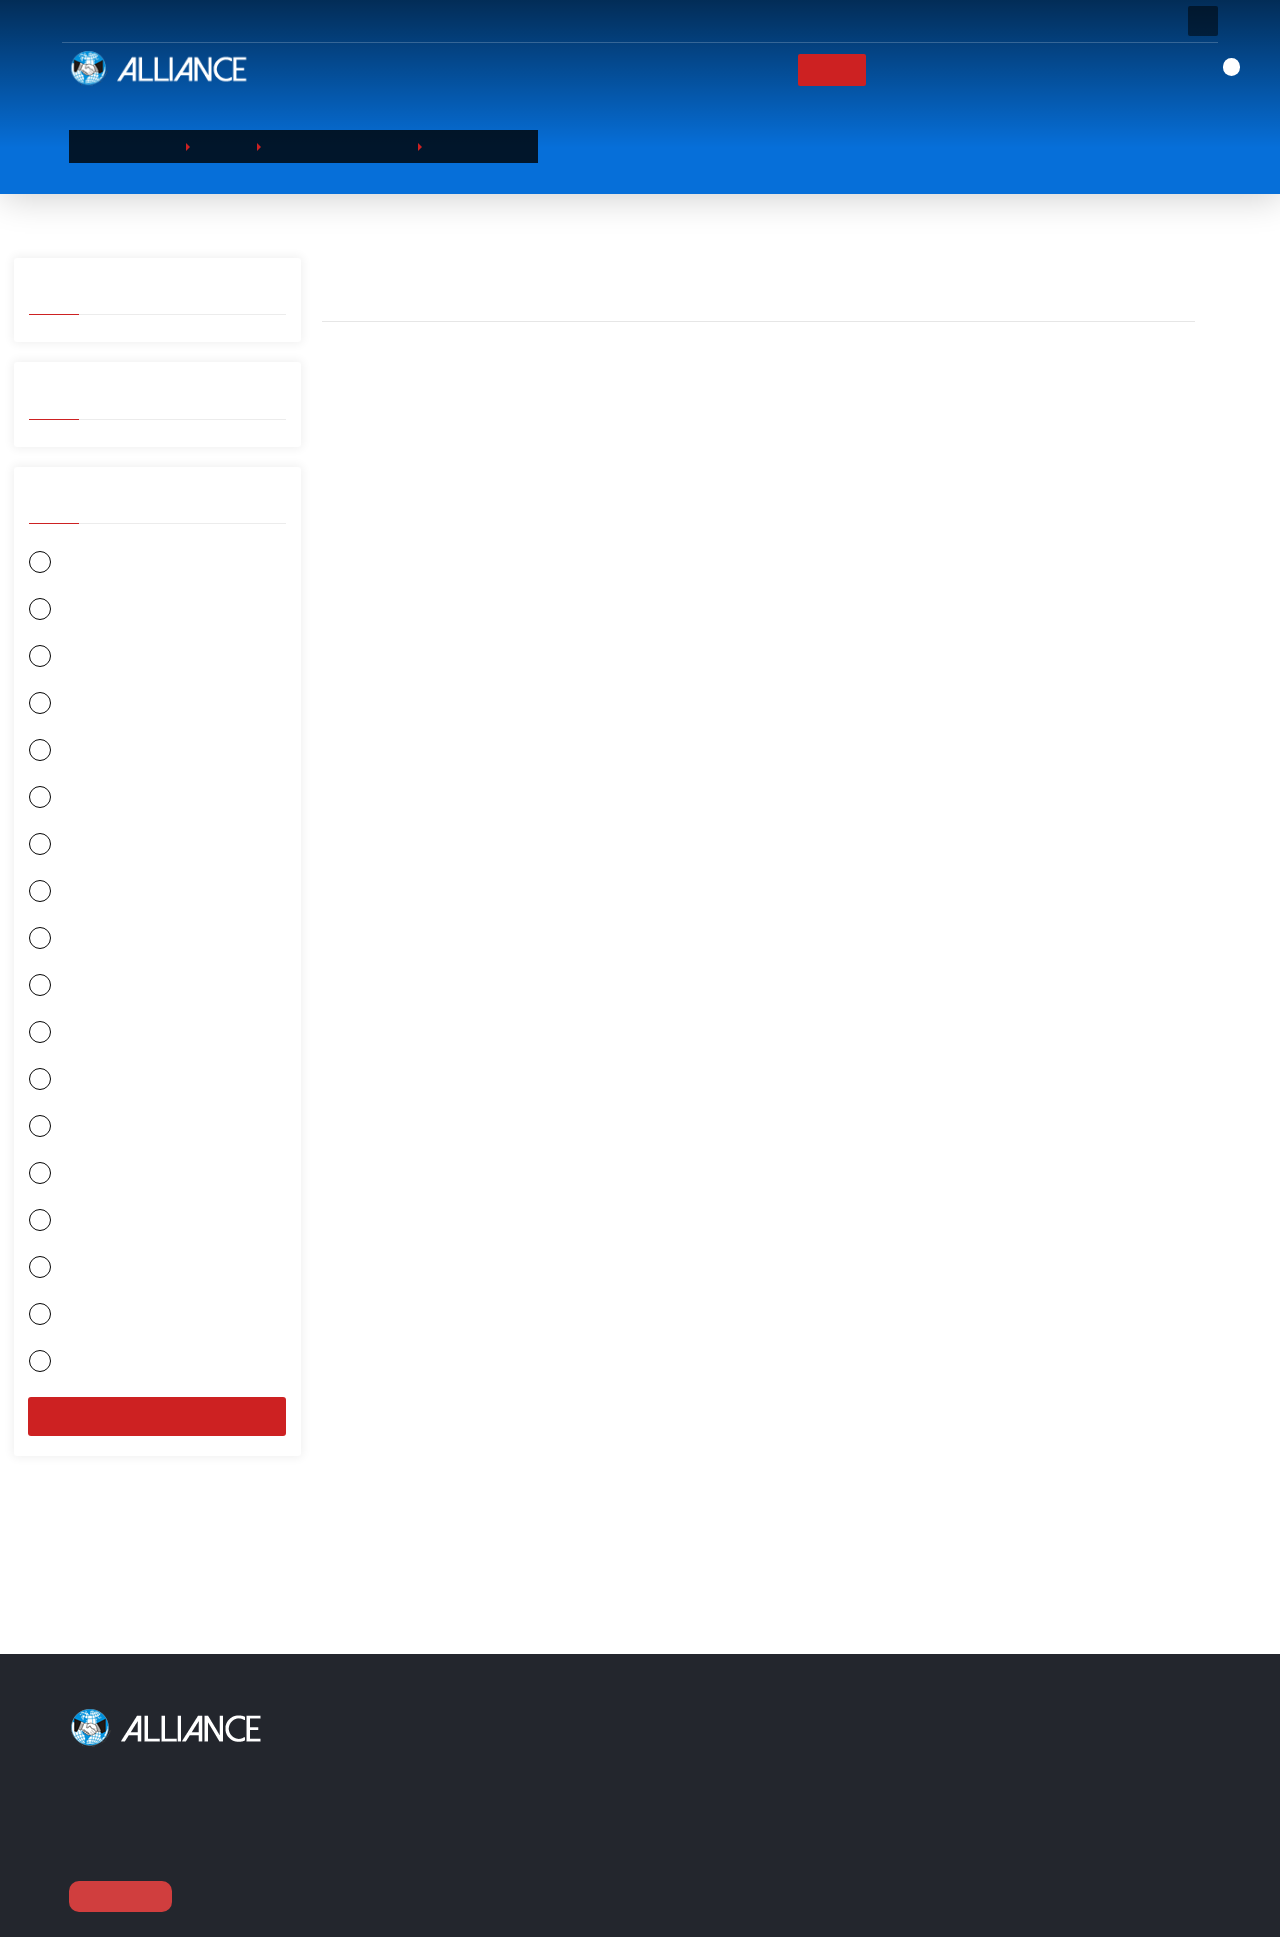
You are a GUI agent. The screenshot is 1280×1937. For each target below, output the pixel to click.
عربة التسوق (778, 1787)
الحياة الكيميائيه (88, 850)
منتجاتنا (824, 69)
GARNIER (72, 562)
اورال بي (70, 706)
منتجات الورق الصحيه (511, 1838)
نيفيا (56, 610)
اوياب (61, 658)
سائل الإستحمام (478, 146)
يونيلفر (64, 994)
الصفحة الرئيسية (641, 69)
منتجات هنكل (82, 1090)
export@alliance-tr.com (1027, 1907)
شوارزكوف (78, 1330)
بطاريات (476, 1864)
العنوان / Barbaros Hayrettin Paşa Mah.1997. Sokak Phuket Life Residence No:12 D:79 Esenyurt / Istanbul (1072, 1782)
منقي (157, 1434)
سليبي (63, 898)
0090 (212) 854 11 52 (1026, 1871)
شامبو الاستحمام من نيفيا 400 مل (652, 644)
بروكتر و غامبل (87, 1186)
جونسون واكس (89, 1378)
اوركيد (63, 754)
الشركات (747, 69)
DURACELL (76, 946)
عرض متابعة (120, 1896)
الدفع (757, 1838)
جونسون (69, 1138)
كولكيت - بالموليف (97, 1282)
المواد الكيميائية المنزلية (519, 1787)
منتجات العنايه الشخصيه (338, 146)
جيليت (63, 802)
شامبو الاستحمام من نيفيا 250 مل (434, 644)
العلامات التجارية (925, 69)
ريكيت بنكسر (83, 1234)
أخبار (1019, 69)
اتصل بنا (1087, 69)
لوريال (63, 1042)
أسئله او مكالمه (330, 21)
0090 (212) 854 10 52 (1026, 1835)
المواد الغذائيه (492, 1813)
